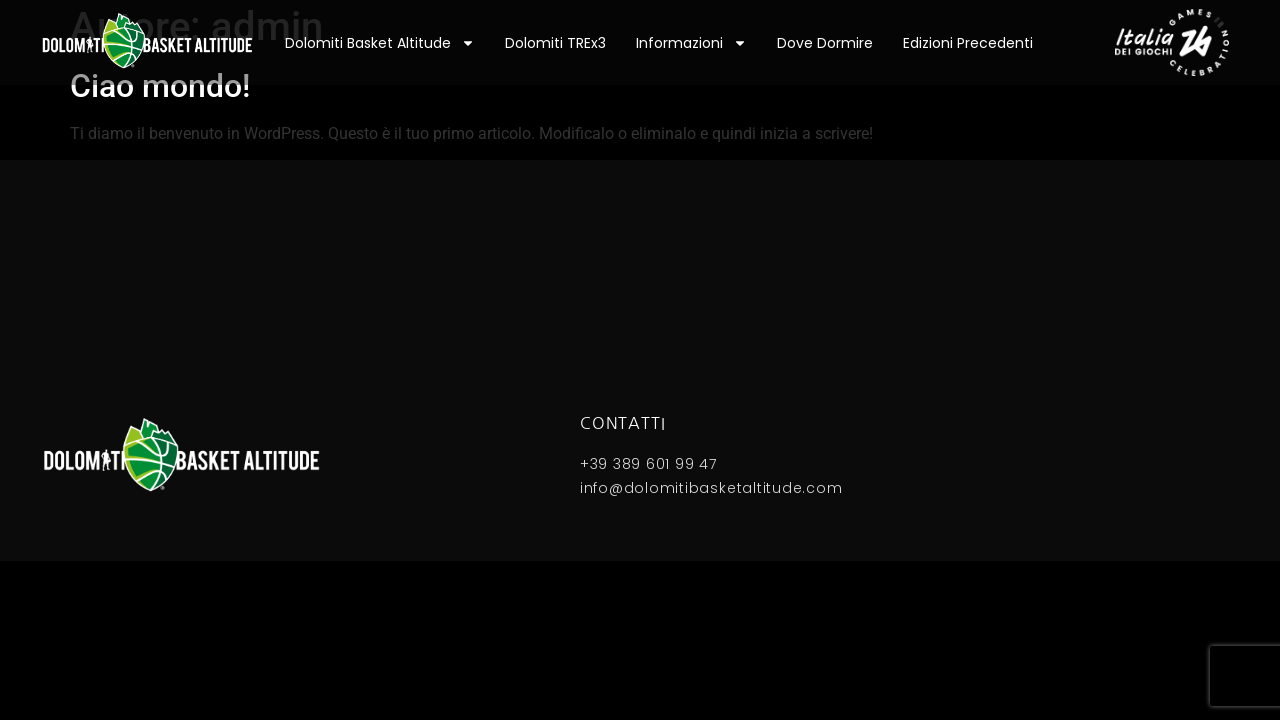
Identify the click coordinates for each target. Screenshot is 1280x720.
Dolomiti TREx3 (555, 43)
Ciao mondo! (160, 86)
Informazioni (691, 43)
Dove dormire (825, 43)
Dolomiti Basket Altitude (380, 43)
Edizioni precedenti (968, 43)
